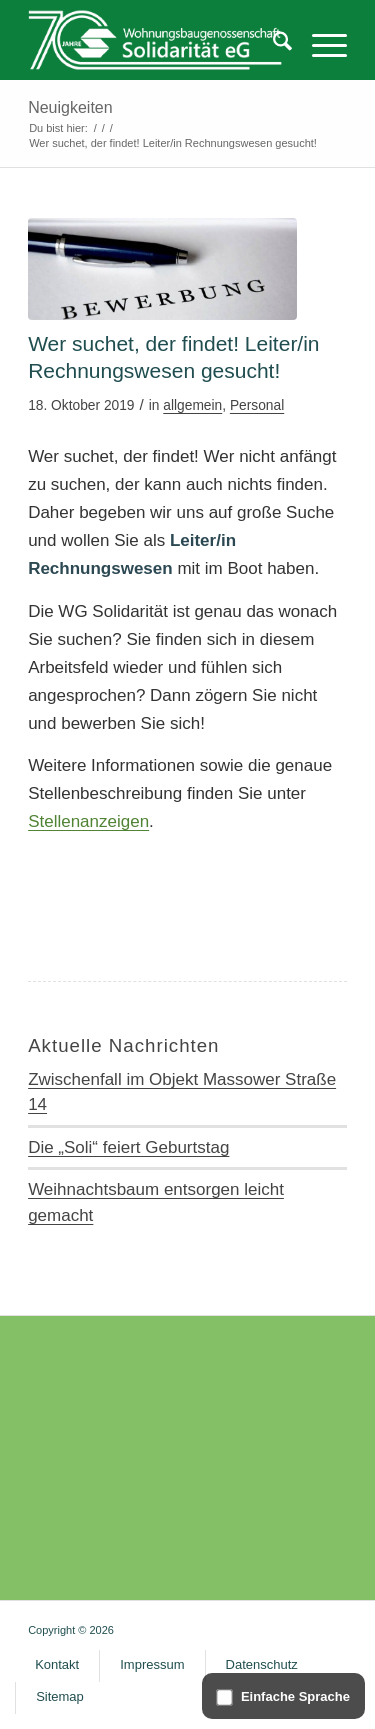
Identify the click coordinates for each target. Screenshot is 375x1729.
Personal (257, 405)
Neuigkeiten (70, 107)
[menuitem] (272, 45)
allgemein (192, 405)
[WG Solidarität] (155, 40)
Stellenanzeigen (88, 821)
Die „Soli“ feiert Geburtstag (128, 1147)
